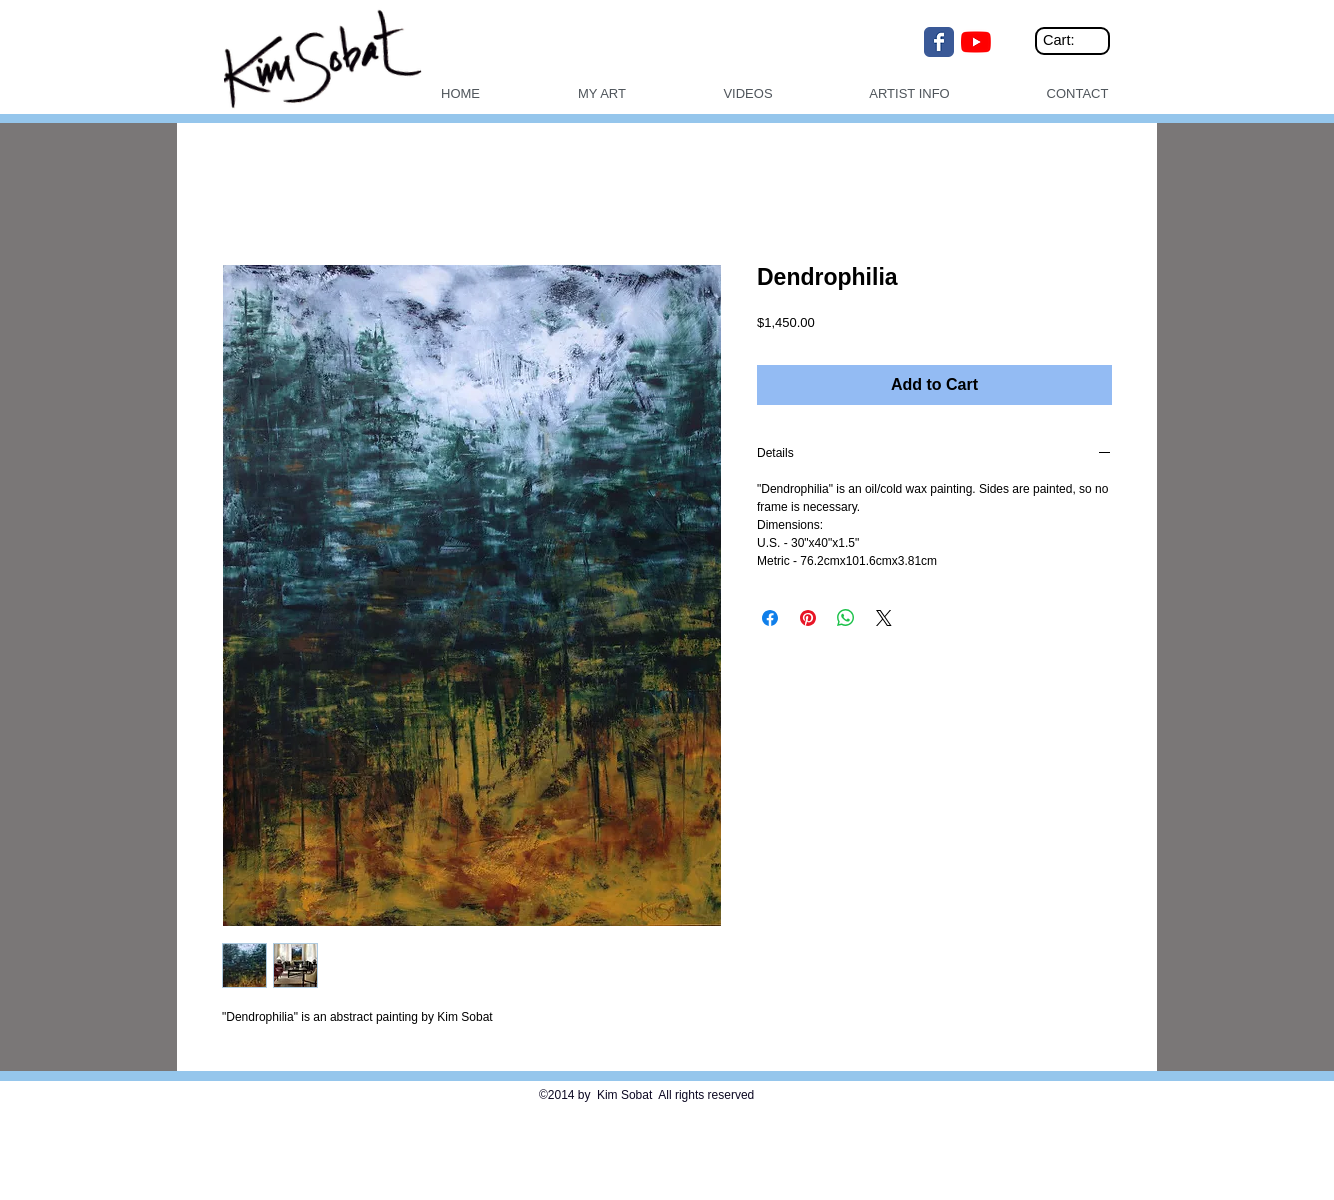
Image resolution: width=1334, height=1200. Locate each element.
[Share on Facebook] (770, 618)
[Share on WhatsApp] (846, 618)
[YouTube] (976, 42)
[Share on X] (884, 618)
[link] (1075, 40)
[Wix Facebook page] (939, 42)
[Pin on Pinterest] (808, 618)
